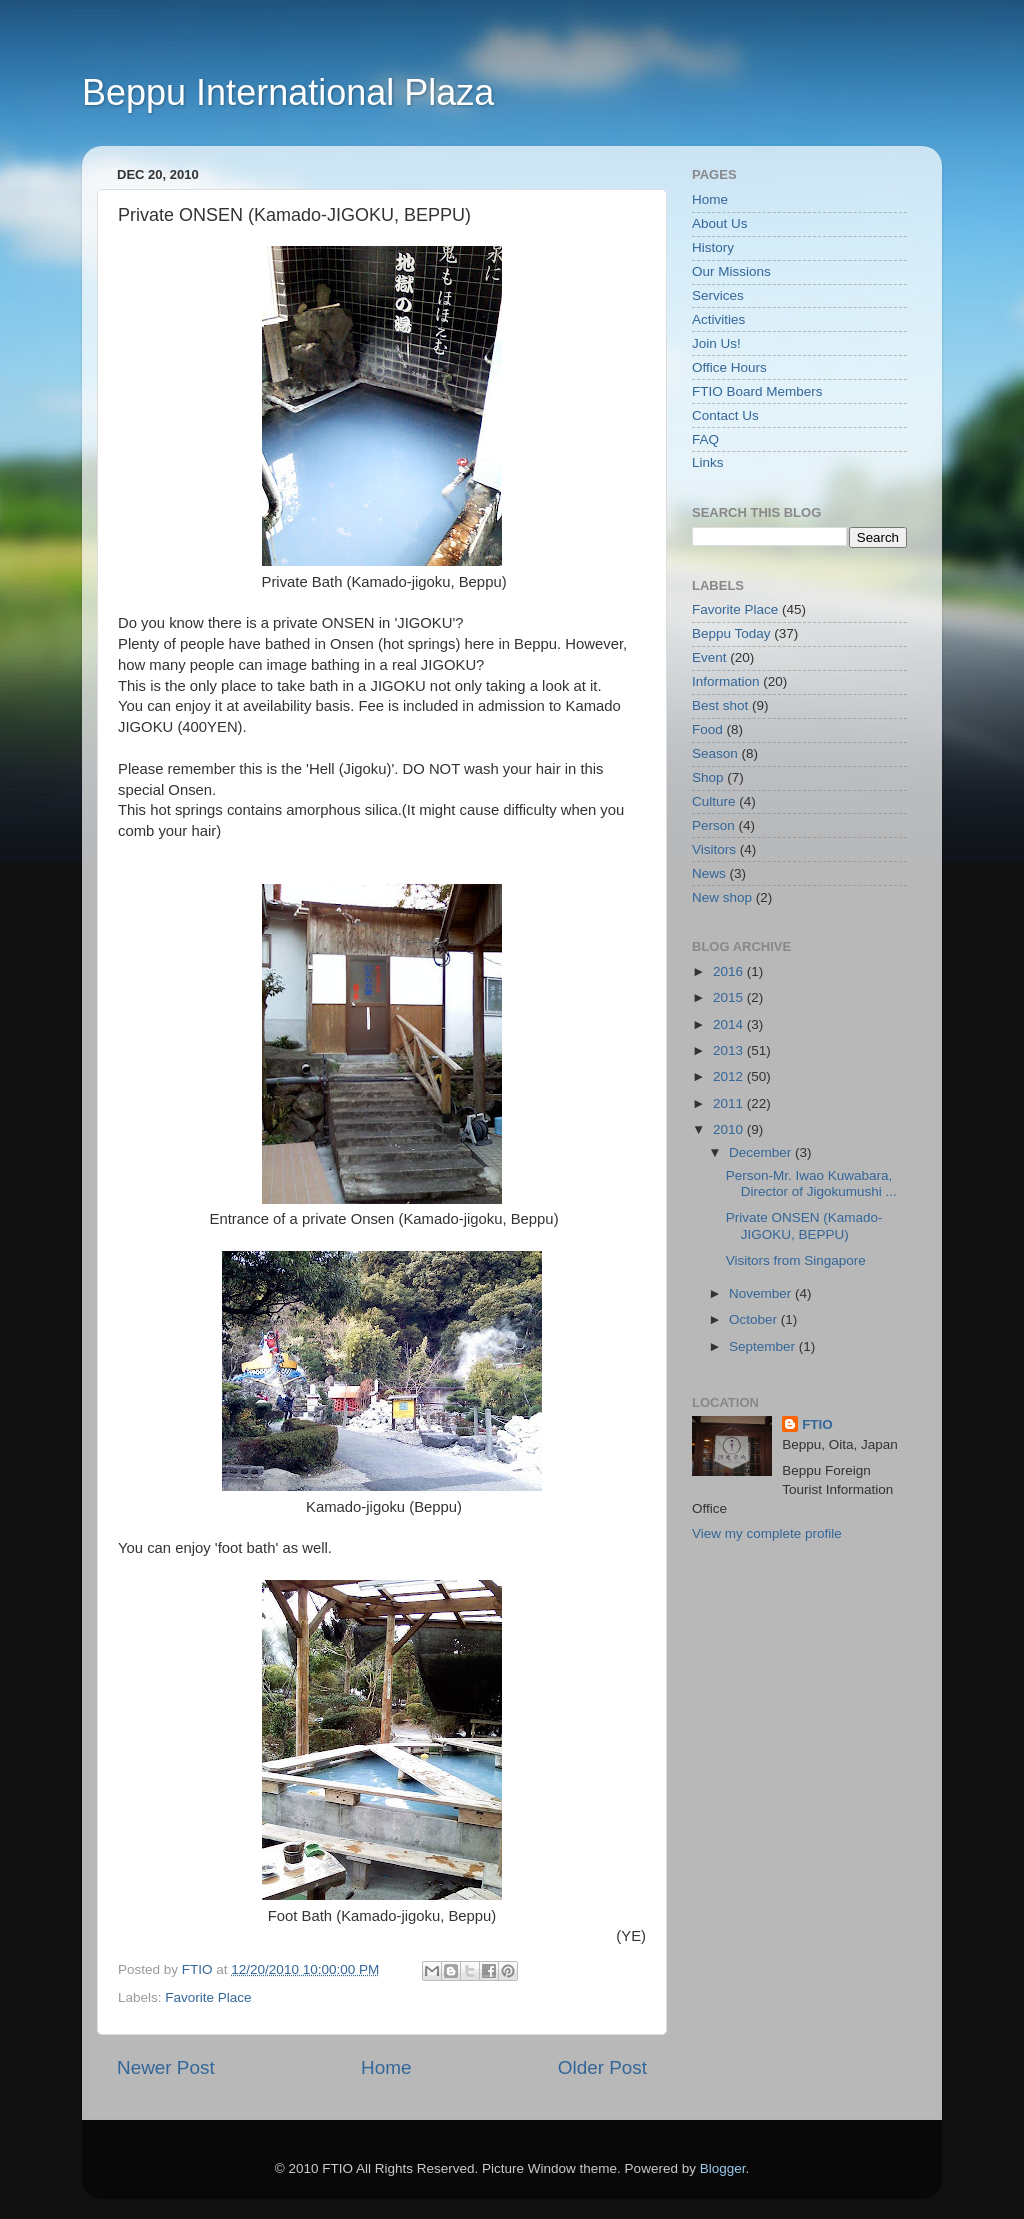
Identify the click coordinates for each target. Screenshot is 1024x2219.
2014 (730, 1024)
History (713, 247)
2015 (730, 997)
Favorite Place (208, 1997)
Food (707, 729)
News (709, 873)
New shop (722, 897)
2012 (730, 1076)
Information (726, 681)
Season (715, 753)
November (762, 1293)
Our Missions (731, 271)
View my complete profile (767, 1533)
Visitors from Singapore (796, 1260)
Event (709, 657)
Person (713, 825)
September (764, 1346)
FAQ (705, 439)
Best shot (720, 705)
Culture (714, 801)
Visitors (714, 849)
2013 (730, 1050)
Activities (718, 319)
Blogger (723, 2168)
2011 (730, 1103)
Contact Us (725, 415)
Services (718, 295)
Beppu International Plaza (288, 92)
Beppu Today (731, 633)
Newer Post (166, 2067)
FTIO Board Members (757, 391)
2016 (730, 971)
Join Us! (716, 343)
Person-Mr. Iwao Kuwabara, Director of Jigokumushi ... (811, 1183)
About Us (720, 223)
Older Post (602, 2067)
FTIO (817, 1424)
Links (708, 462)
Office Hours (729, 367)
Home (386, 2067)
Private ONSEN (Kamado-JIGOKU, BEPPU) (804, 1225)
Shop (708, 777)
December (762, 1152)
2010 (730, 1129)
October (755, 1319)
